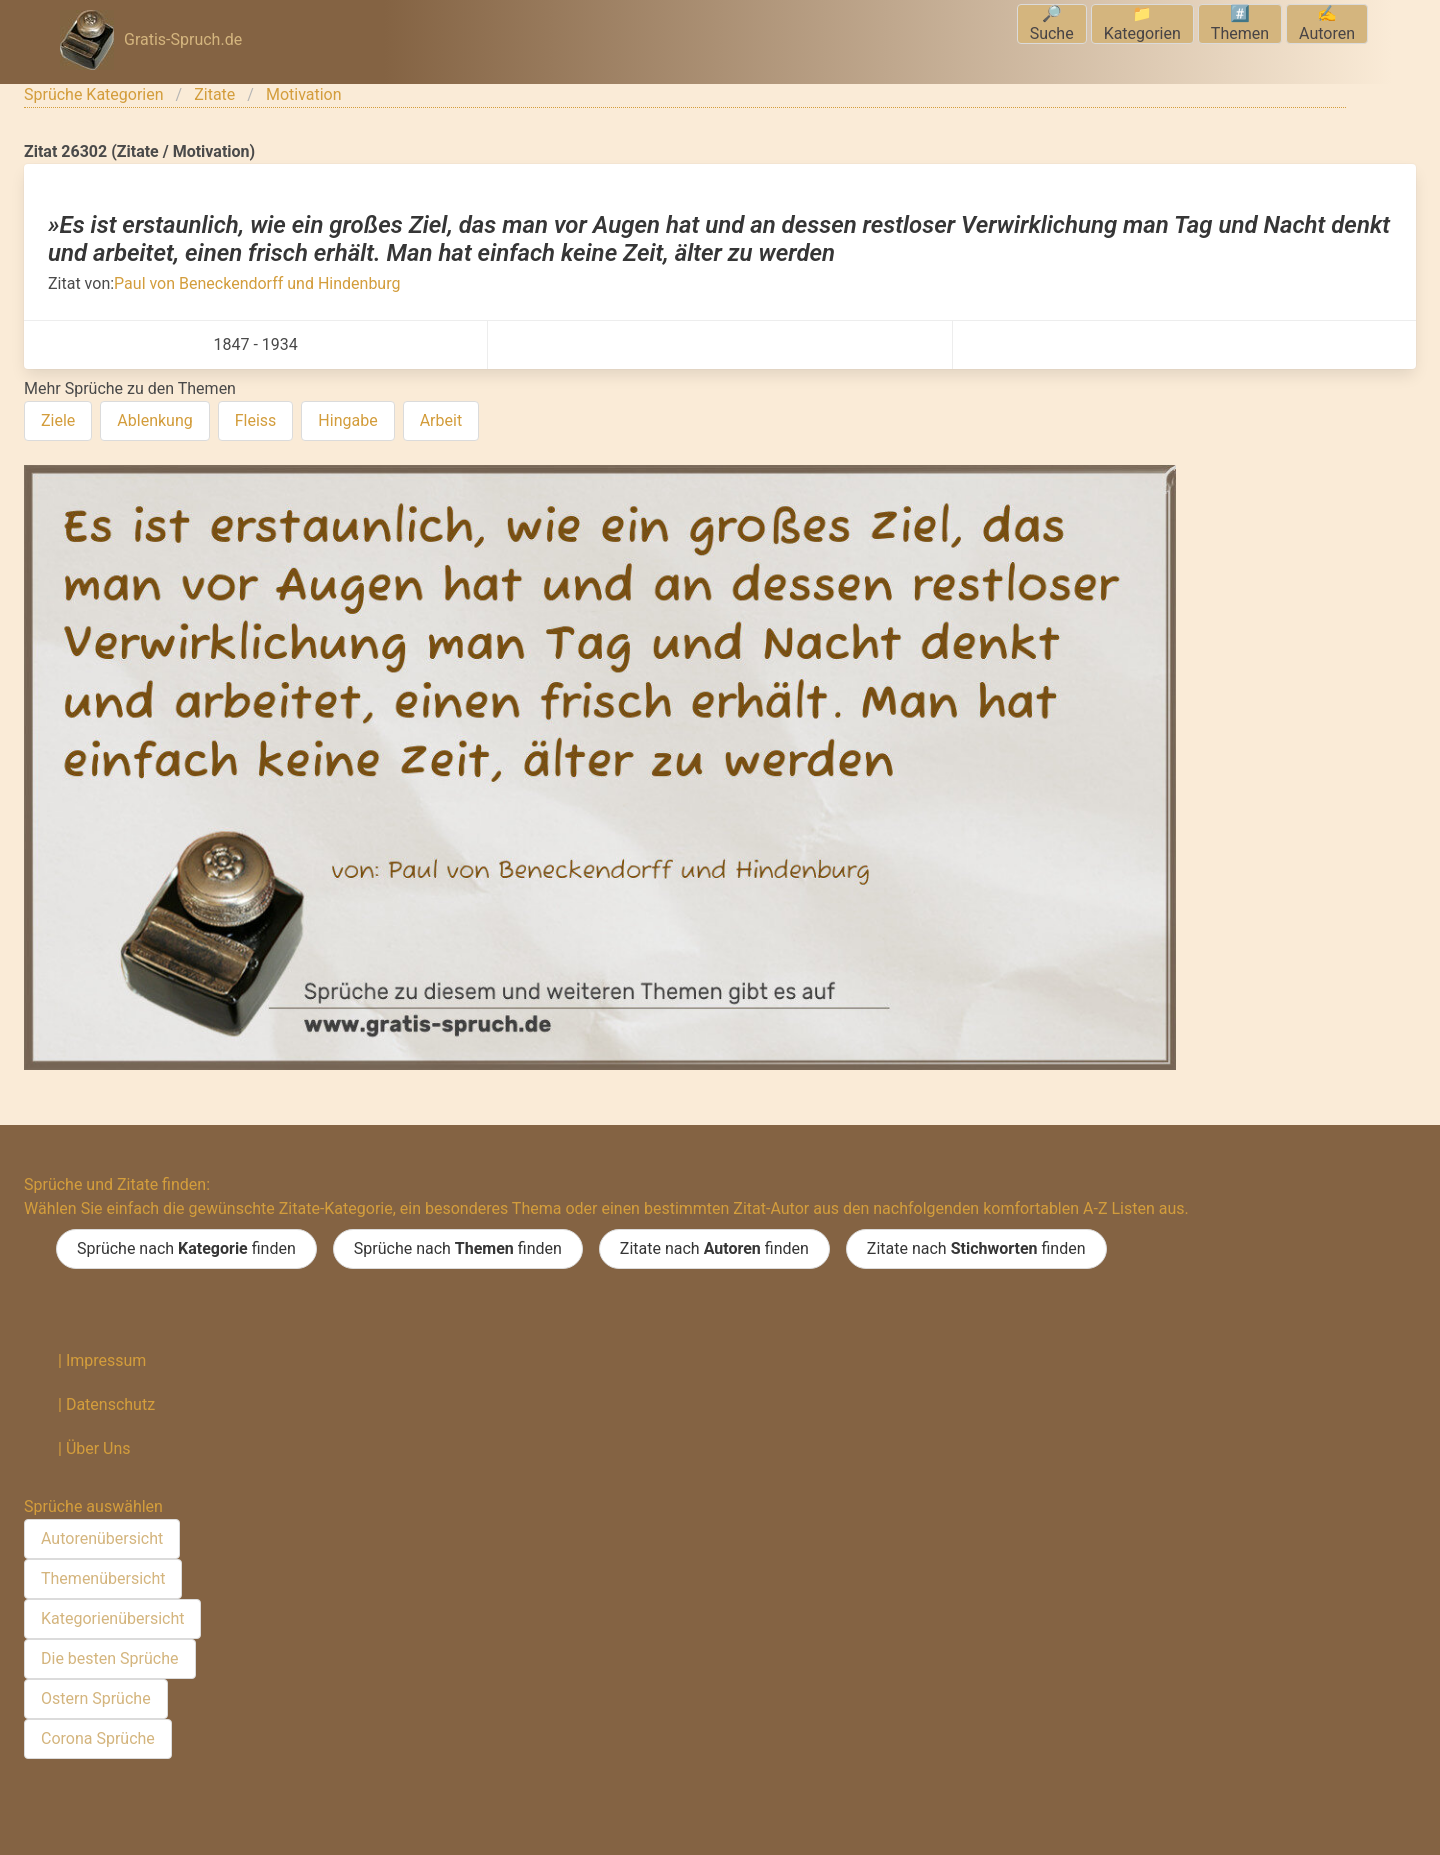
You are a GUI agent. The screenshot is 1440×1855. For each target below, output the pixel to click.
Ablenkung (154, 420)
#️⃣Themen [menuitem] (1240, 23)
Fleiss (256, 420)
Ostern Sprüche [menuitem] (96, 1698)
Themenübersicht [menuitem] (103, 1578)
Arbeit (441, 420)
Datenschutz (110, 1404)
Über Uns (98, 1448)
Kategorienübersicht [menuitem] (112, 1618)
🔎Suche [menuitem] (1052, 23)
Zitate (214, 94)
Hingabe (347, 420)
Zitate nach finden (714, 1249)
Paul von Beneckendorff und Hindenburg (257, 283)
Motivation (304, 94)
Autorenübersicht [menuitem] (102, 1538)
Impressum (106, 1360)
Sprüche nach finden (186, 1249)
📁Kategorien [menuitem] (1142, 23)
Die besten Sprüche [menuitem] (110, 1658)
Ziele (58, 420)
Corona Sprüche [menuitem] (98, 1738)
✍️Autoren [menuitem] (1327, 23)
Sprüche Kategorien (94, 94)
